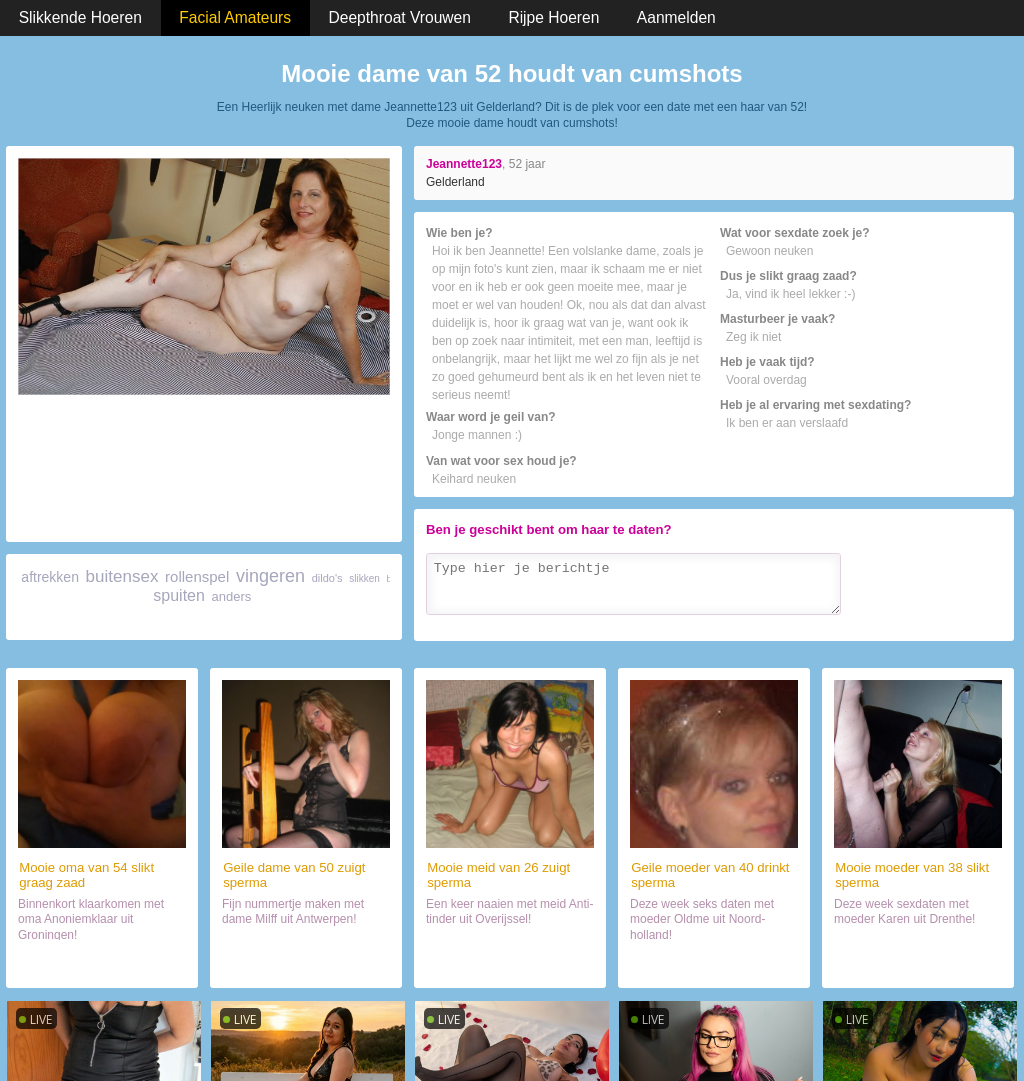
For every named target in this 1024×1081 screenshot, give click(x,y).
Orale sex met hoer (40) (714, 964)
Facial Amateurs (235, 17)
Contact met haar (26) (510, 964)
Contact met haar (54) (102, 964)
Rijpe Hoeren (553, 17)
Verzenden (960, 622)
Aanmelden (676, 17)
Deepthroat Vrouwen (400, 17)
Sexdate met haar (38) (917, 964)
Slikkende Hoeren (80, 17)
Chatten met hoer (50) (305, 964)
